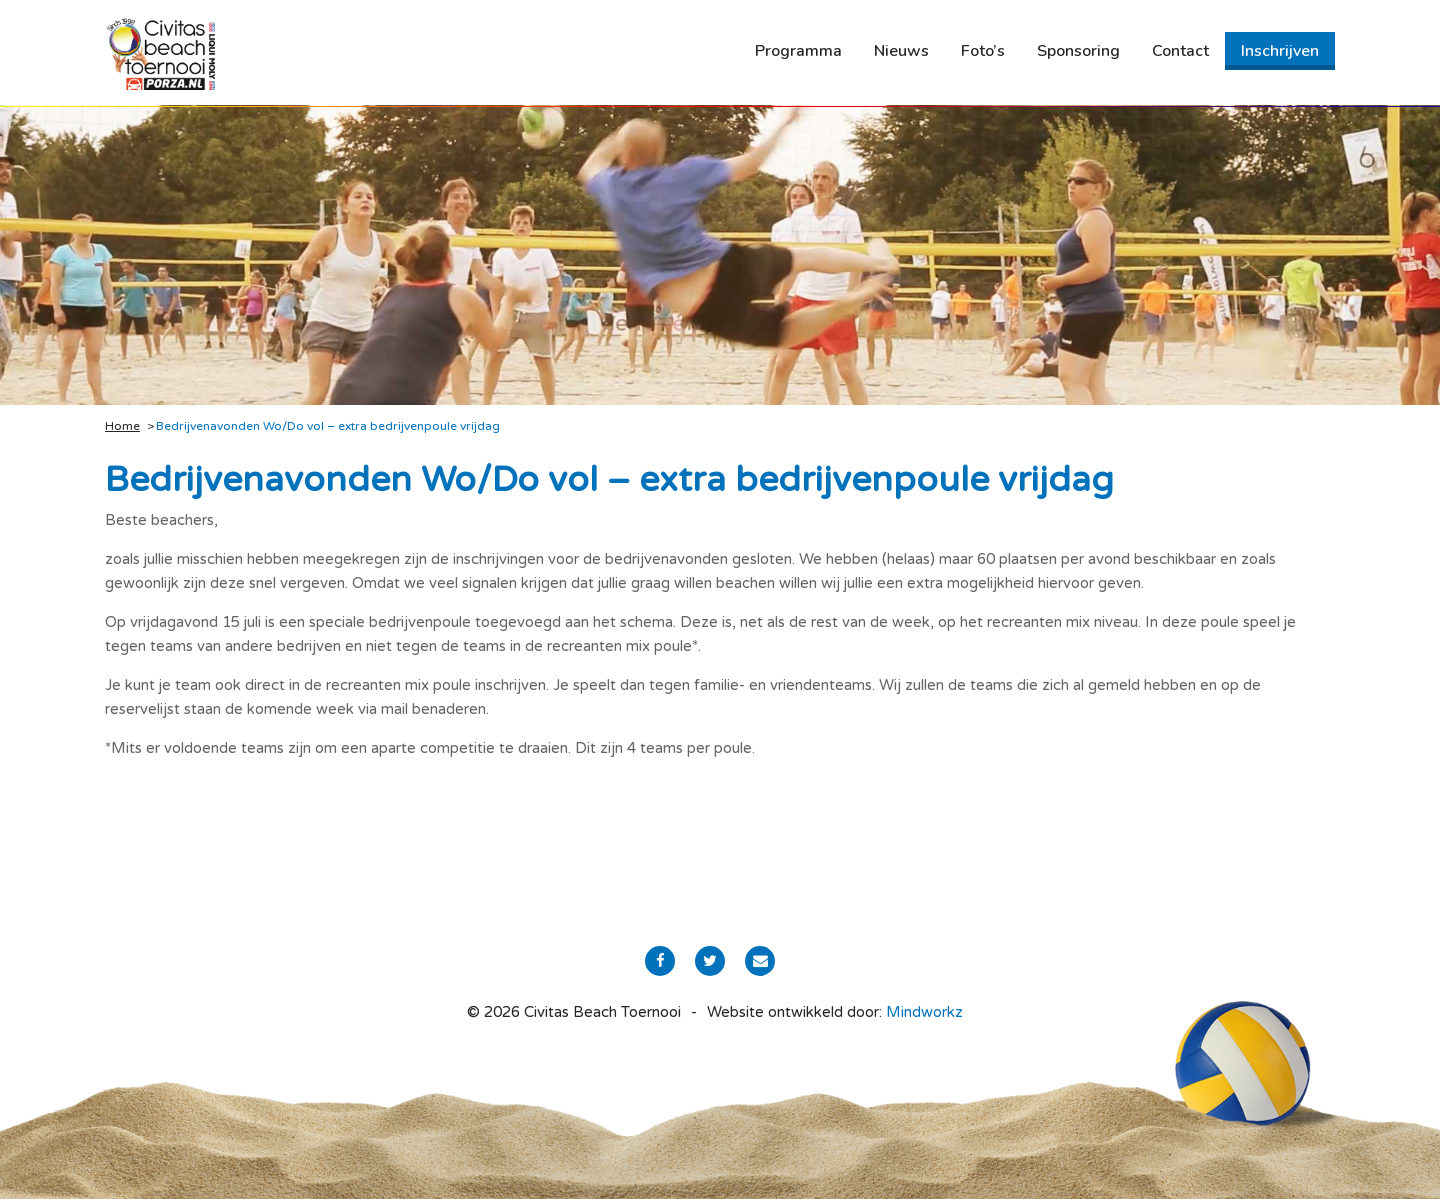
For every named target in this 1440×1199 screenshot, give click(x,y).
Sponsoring (1078, 51)
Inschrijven (1280, 51)
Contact (1180, 51)
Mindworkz (924, 1012)
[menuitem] (798, 51)
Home (122, 426)
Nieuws (901, 51)
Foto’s (983, 51)
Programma (798, 51)
